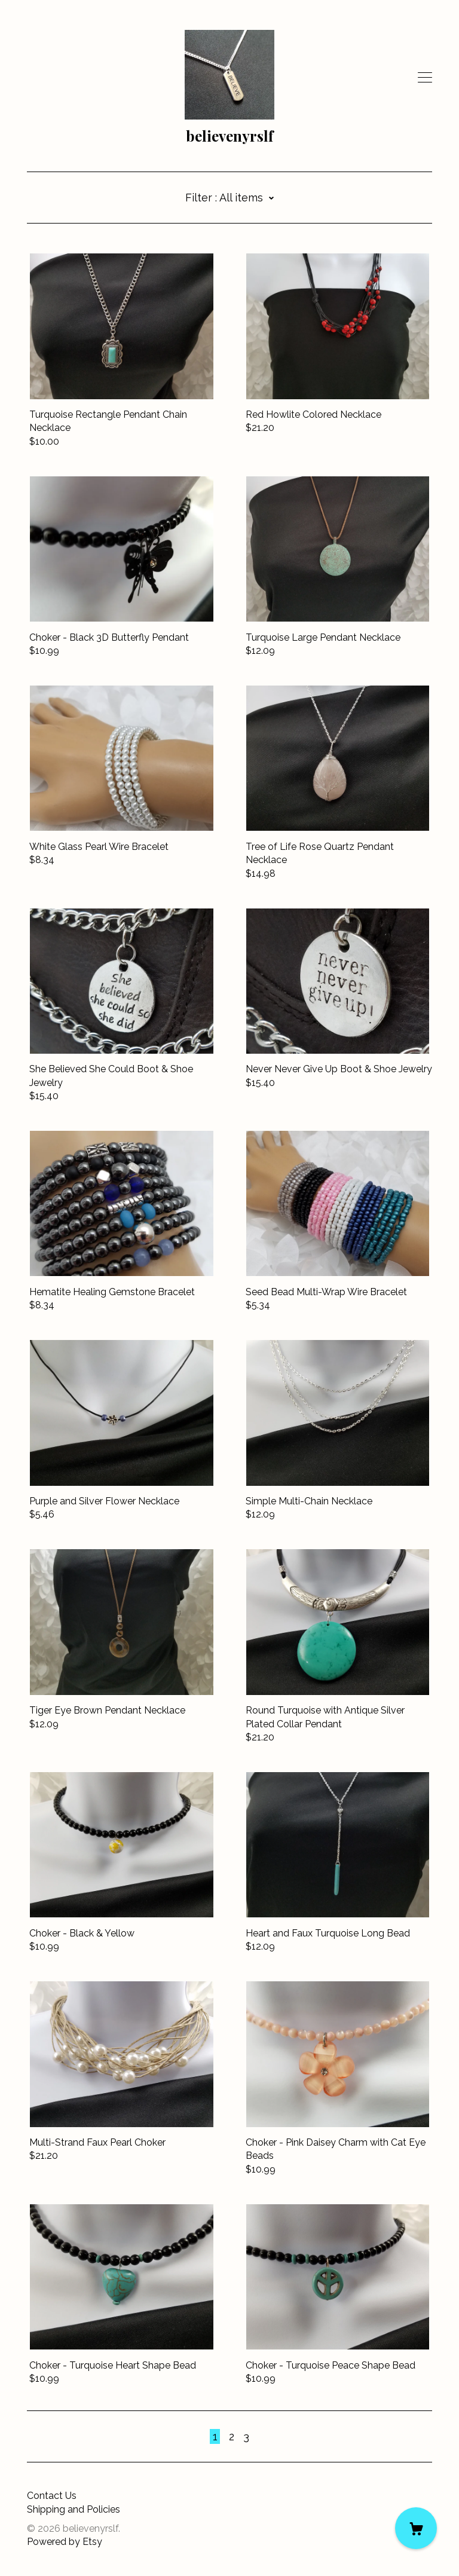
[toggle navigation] (425, 78)
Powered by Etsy (64, 2541)
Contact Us (51, 2495)
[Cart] (416, 2528)
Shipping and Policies (73, 2509)
